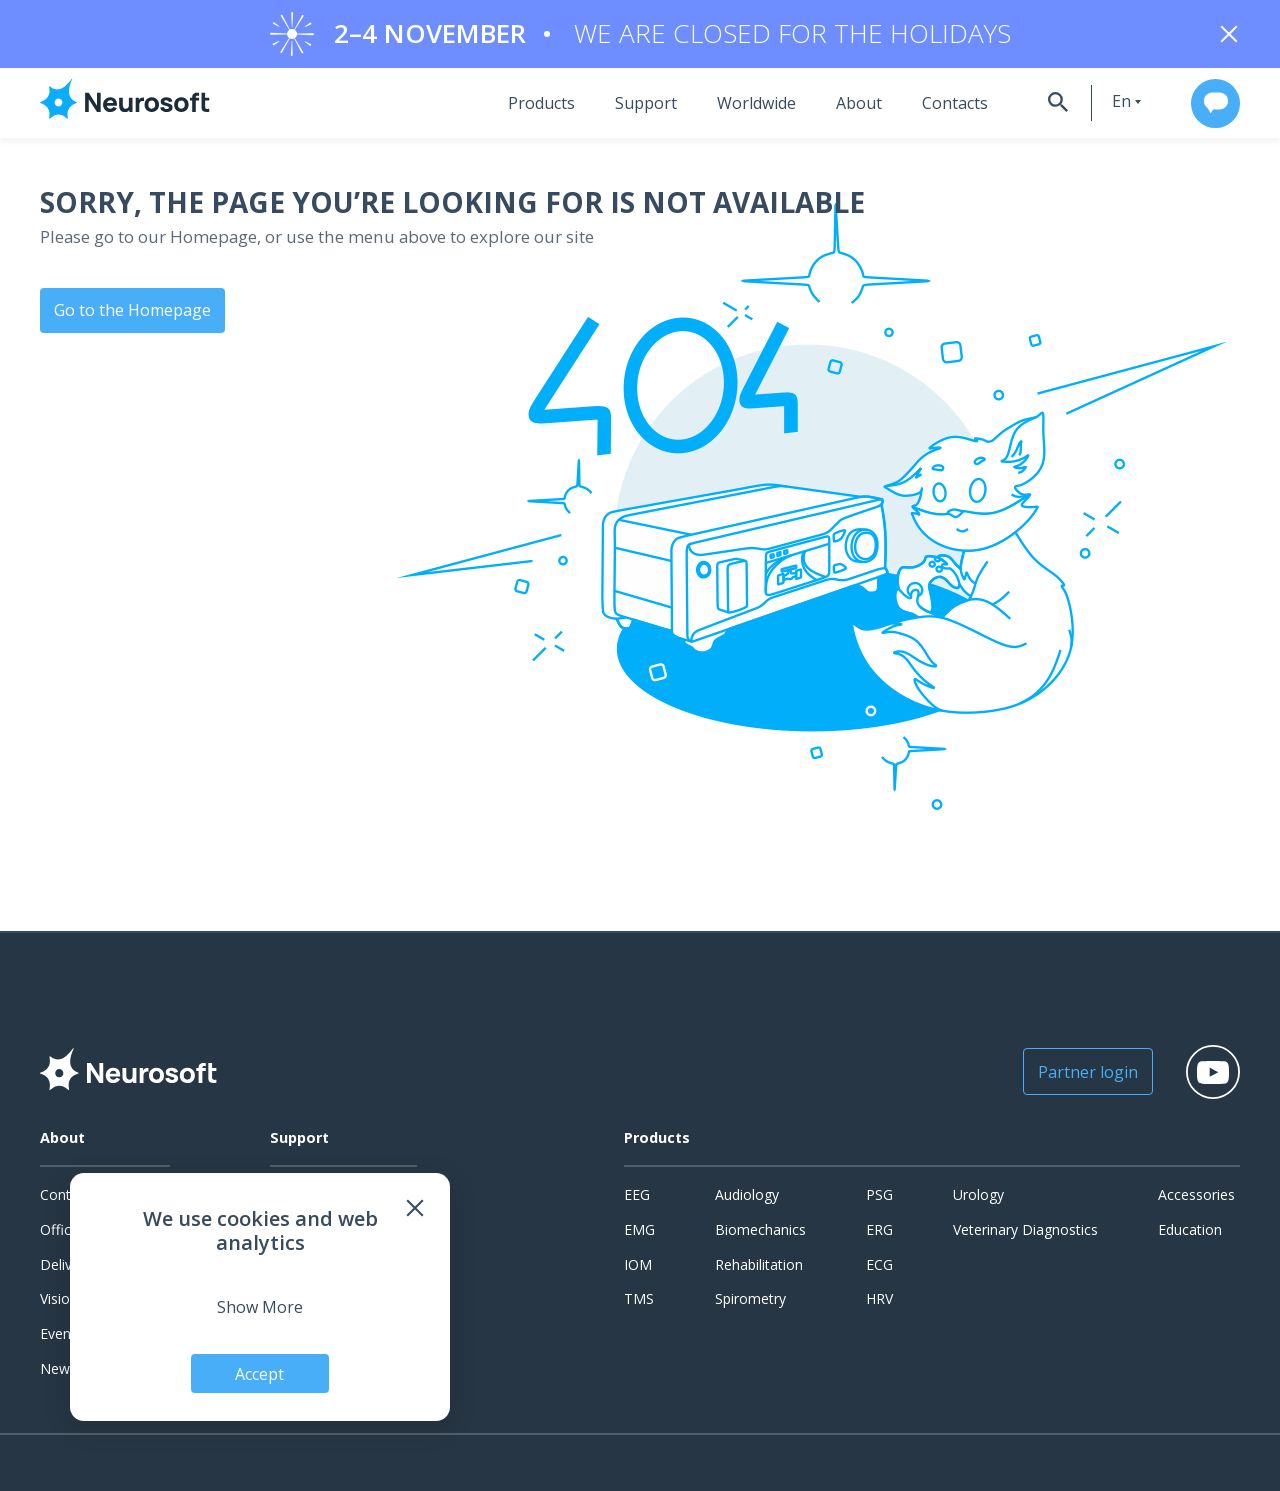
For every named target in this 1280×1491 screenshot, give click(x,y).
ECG (879, 1265)
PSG (879, 1196)
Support (630, 105)
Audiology (747, 1196)
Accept (260, 1373)
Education (1190, 1230)
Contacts (939, 105)
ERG (879, 1230)
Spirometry (750, 1300)
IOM (638, 1265)
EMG (639, 1230)
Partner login (1076, 1074)
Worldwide (740, 105)
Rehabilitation (759, 1265)
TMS (639, 1300)
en (1108, 103)
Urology (978, 1196)
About (843, 105)
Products (525, 105)
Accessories (1196, 1196)
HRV (879, 1300)
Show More (260, 1306)
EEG (637, 1196)
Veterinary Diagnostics (1025, 1230)
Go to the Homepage (132, 311)
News (58, 1369)
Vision (59, 1300)
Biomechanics (760, 1230)
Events (61, 1335)
